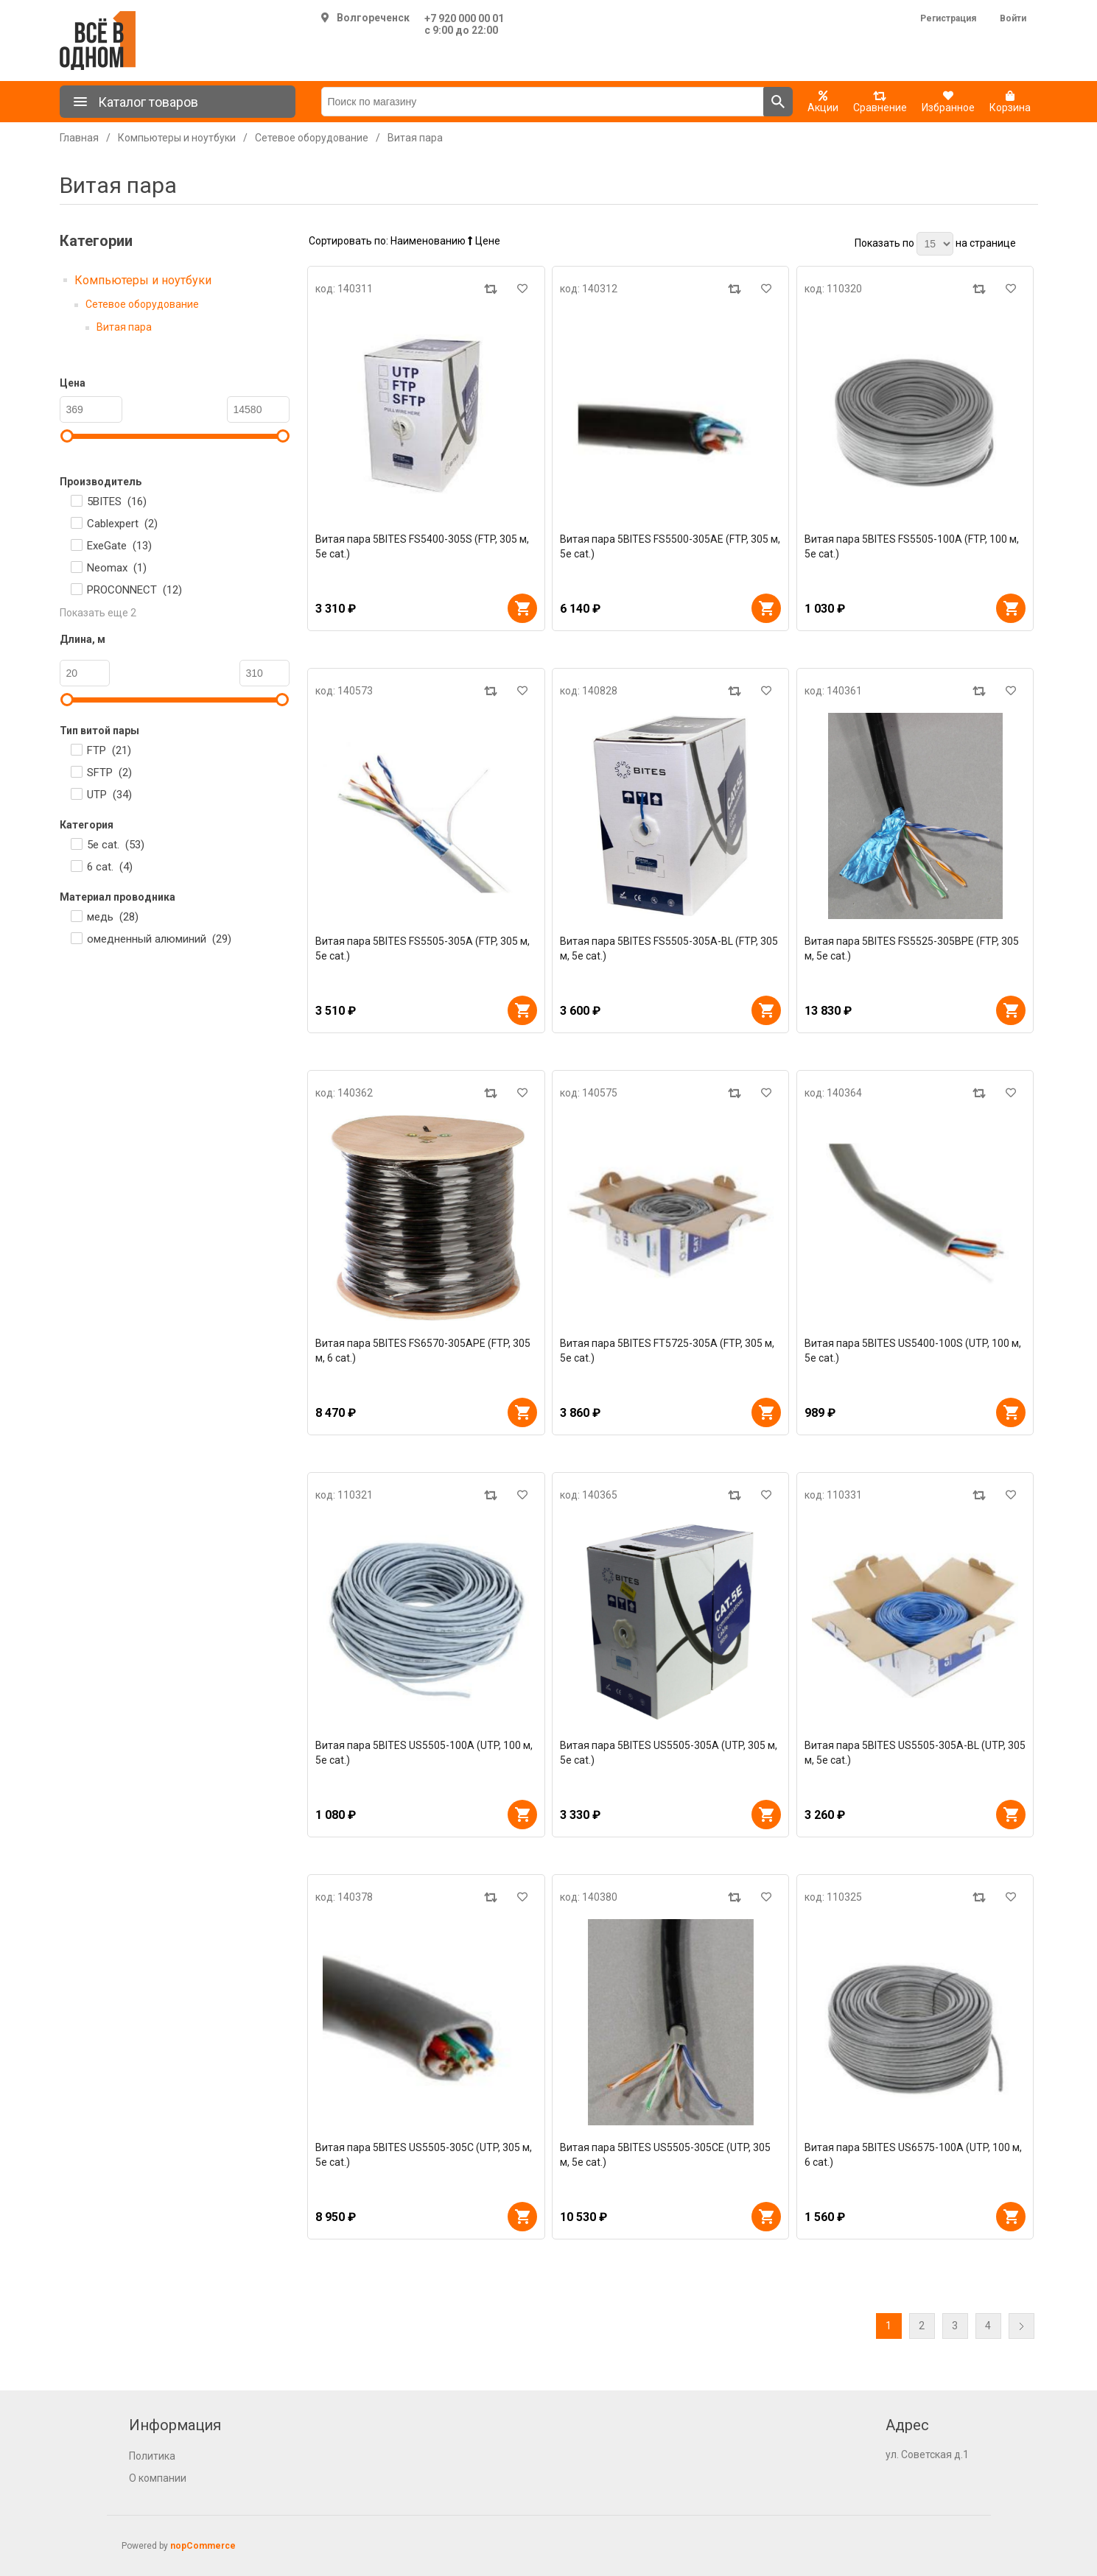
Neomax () (117, 567)
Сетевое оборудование (142, 304)
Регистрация (948, 18)
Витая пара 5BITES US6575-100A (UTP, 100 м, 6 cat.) (913, 2155)
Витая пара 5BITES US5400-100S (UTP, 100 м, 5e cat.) (913, 1350)
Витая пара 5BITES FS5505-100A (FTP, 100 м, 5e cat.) (912, 546)
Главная (79, 138)
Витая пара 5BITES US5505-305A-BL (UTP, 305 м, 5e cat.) (915, 1752)
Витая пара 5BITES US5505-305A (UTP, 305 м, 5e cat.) (668, 1752)
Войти (1013, 18)
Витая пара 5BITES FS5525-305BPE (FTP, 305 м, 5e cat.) (912, 948)
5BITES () (117, 501)
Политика (152, 2456)
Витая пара (124, 327)
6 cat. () (110, 866)
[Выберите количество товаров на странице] (934, 244)
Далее (1021, 2326)
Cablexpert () (122, 523)
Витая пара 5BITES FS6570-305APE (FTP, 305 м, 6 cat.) (422, 1350)
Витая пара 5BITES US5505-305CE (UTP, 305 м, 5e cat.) (665, 2155)
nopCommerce (203, 2546)
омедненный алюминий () (159, 939)
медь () (113, 916)
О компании (157, 2478)
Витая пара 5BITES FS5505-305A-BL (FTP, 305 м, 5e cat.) (669, 948)
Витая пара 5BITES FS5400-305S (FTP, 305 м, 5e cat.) (422, 546)
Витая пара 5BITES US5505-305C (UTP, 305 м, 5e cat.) (423, 2155)
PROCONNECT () (134, 590)
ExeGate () (119, 545)
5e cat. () (115, 844)
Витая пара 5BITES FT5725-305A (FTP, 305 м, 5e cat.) (667, 1350)
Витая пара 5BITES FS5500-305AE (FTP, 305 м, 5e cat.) (670, 546)
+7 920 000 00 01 (464, 18)
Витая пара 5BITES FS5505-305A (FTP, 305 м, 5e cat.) (422, 948)
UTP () (109, 794)
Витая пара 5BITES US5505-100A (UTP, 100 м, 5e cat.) (424, 1752)
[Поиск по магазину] (542, 101)
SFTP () (109, 772)
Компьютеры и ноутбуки (142, 280)
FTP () (109, 750)
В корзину (522, 608)
